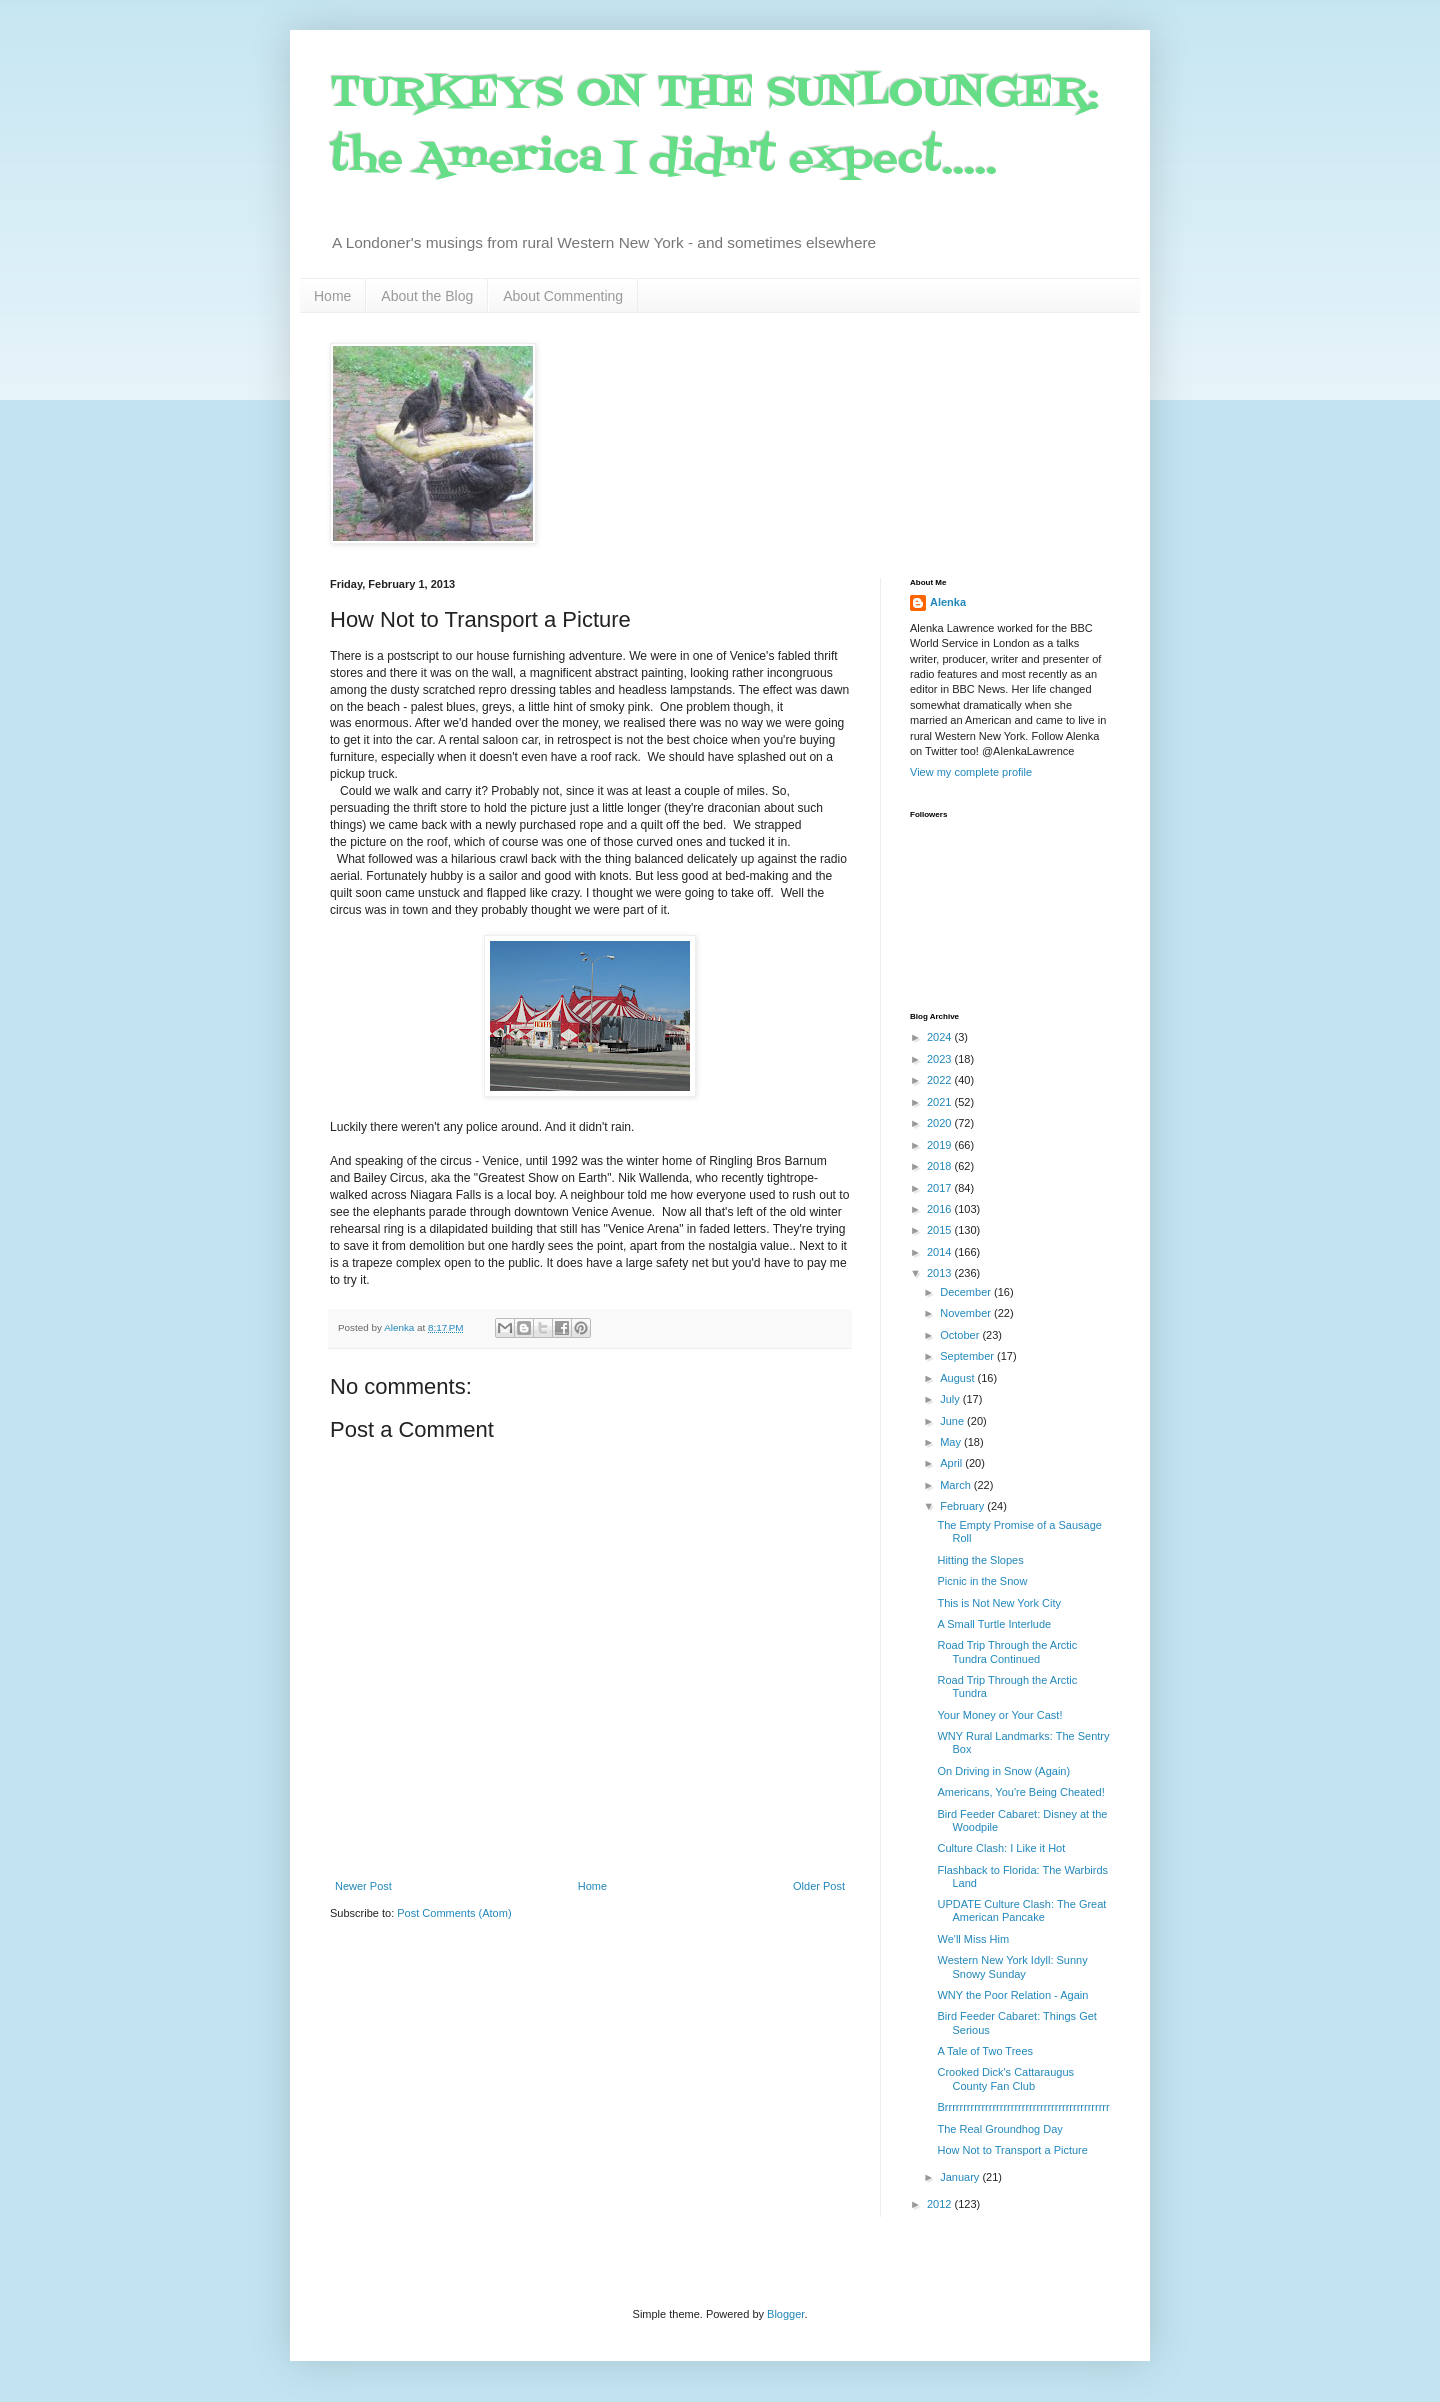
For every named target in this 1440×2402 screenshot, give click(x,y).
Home (332, 296)
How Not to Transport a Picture (1012, 2150)
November (967, 1313)
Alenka (948, 602)
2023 (941, 1059)
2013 (941, 1273)
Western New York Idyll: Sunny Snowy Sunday (1012, 1966)
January (961, 2177)
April (952, 1463)
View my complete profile (971, 772)
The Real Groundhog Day (999, 2129)
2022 (941, 1080)
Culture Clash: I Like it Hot (1001, 1848)
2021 (941, 1102)
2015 (941, 1230)
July (951, 1399)
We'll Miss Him (973, 1939)
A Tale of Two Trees (985, 2051)
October (961, 1335)
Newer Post (363, 1886)
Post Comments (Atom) (454, 1913)
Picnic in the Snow (982, 1581)
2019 (941, 1145)
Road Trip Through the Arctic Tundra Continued (1007, 1651)
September (968, 1356)
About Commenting (563, 296)
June (953, 1421)
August (958, 1378)
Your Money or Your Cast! (999, 1715)
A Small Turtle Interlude (994, 1624)
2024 (941, 1037)
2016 (941, 1209)
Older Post (819, 1886)
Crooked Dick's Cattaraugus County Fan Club (1005, 2078)
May (952, 1442)
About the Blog (427, 296)
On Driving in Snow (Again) (1003, 1771)
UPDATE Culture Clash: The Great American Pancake (1021, 1910)
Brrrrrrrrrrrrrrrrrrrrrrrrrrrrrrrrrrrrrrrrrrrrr (1023, 2107)
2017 (941, 1188)
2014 (941, 1252)
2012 (941, 2204)
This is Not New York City (998, 1603)
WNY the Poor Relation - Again (1012, 1995)
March (957, 1485)
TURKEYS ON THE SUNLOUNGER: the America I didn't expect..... (714, 126)
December (967, 1292)
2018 (941, 1166)
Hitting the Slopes (980, 1560)
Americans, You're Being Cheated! (1020, 1792)
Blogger (785, 2314)
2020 (941, 1123)
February (963, 1506)
